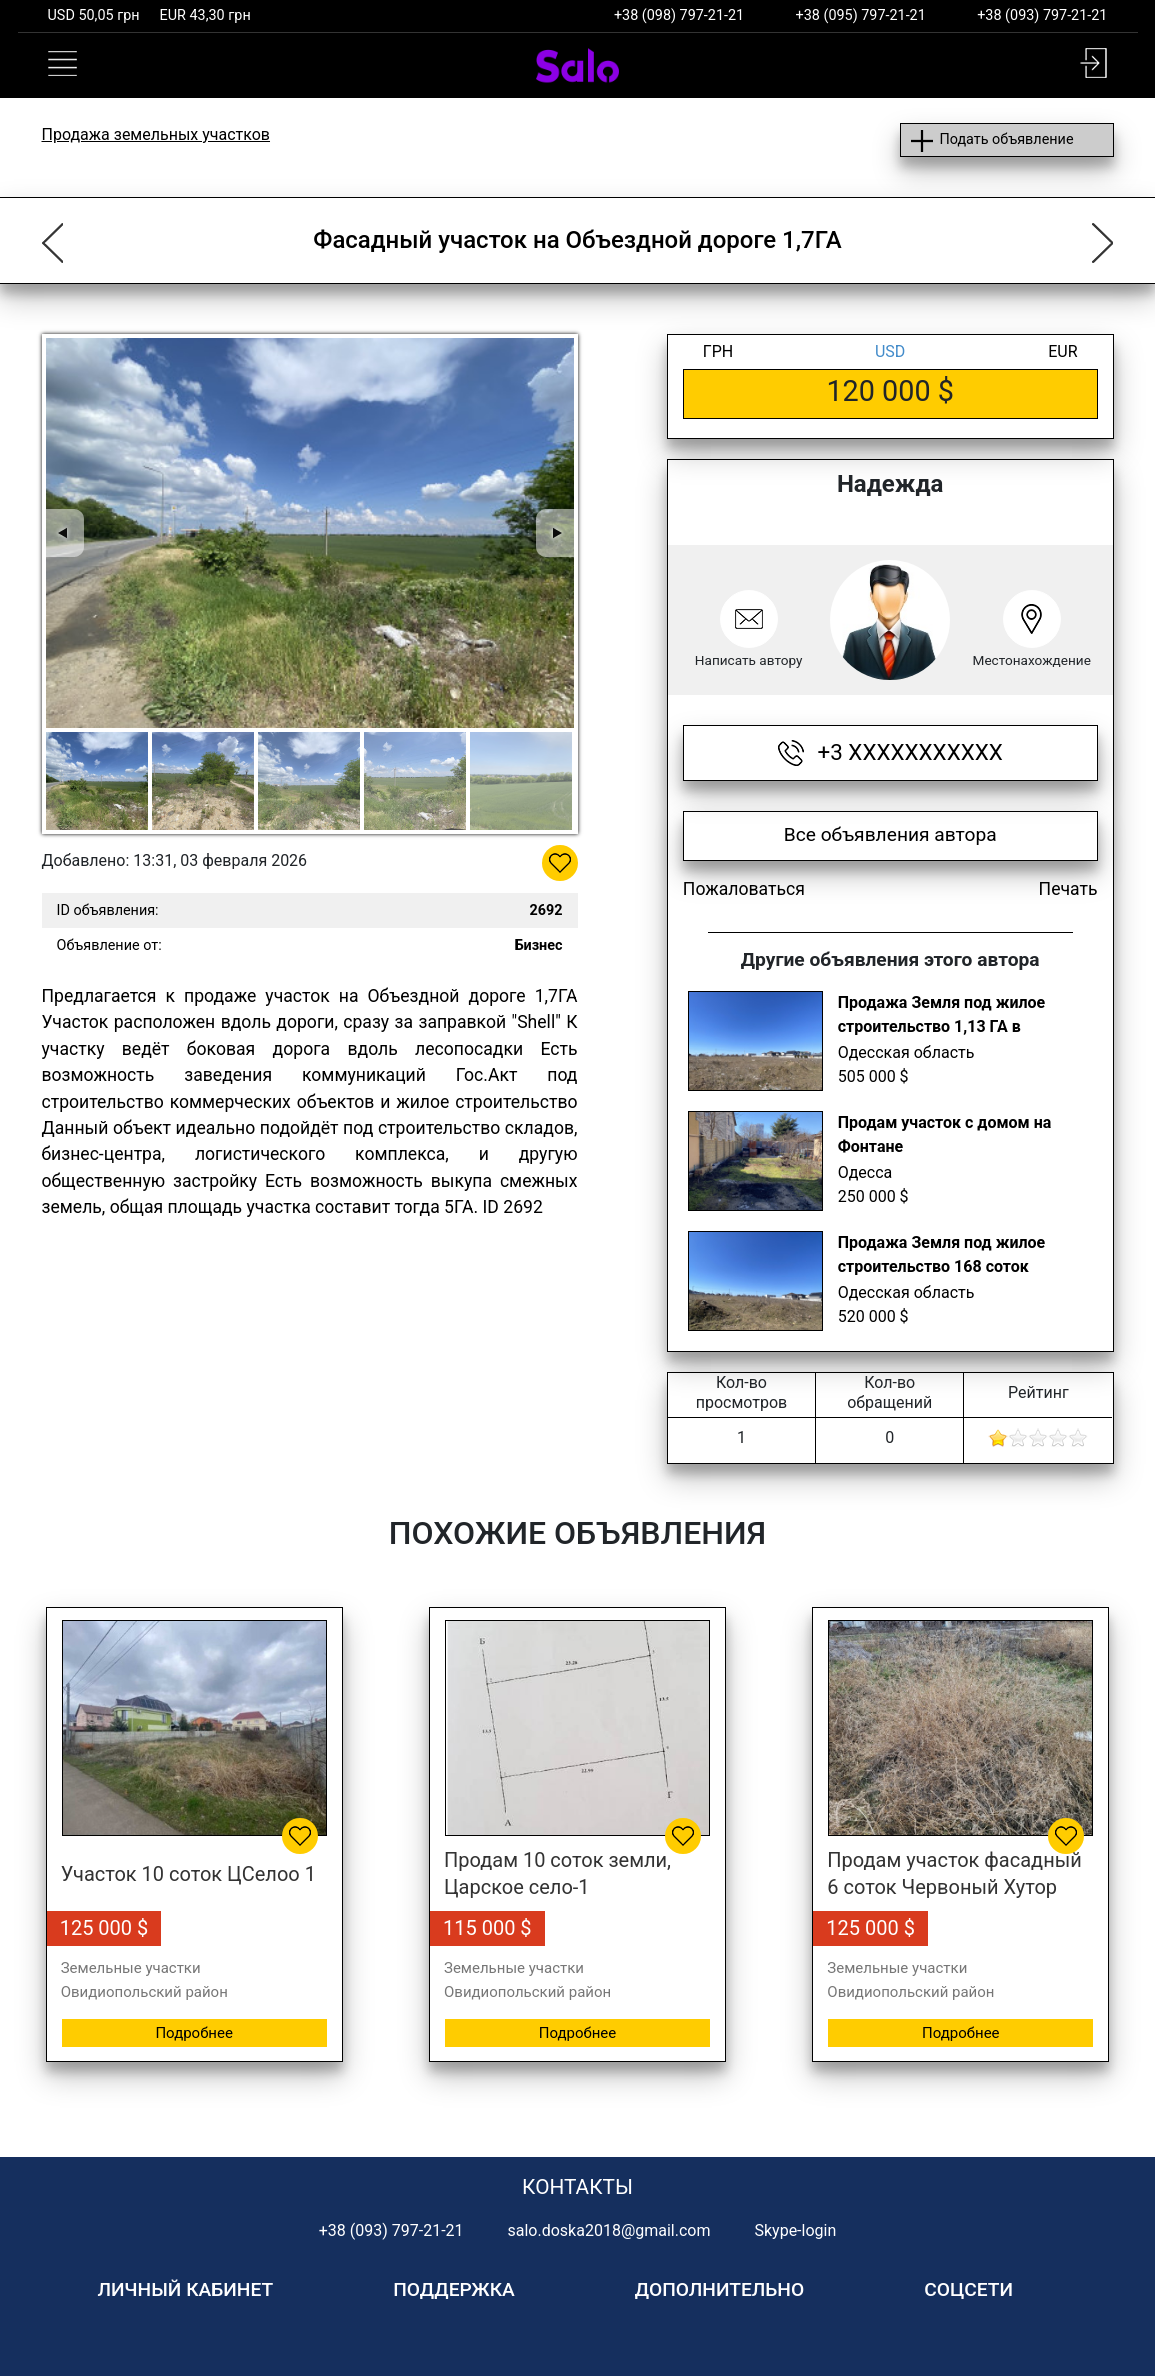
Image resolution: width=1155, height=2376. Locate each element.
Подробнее (194, 2033)
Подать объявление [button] (1006, 139)
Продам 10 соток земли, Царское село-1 (557, 1873)
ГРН (718, 351)
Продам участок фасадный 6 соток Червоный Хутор (954, 1873)
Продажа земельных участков (156, 134)
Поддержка (454, 2289)
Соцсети (968, 2289)
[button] (1093, 63)
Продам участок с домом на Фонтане (945, 1134)
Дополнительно (719, 2289)
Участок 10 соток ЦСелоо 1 (188, 1874)
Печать (1068, 889)
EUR (1062, 351)
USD (890, 351)
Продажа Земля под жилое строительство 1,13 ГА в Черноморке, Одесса (942, 1017)
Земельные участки (131, 1968)
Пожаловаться (744, 889)
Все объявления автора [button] (890, 834)
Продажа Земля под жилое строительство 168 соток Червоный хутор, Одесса (942, 1257)
